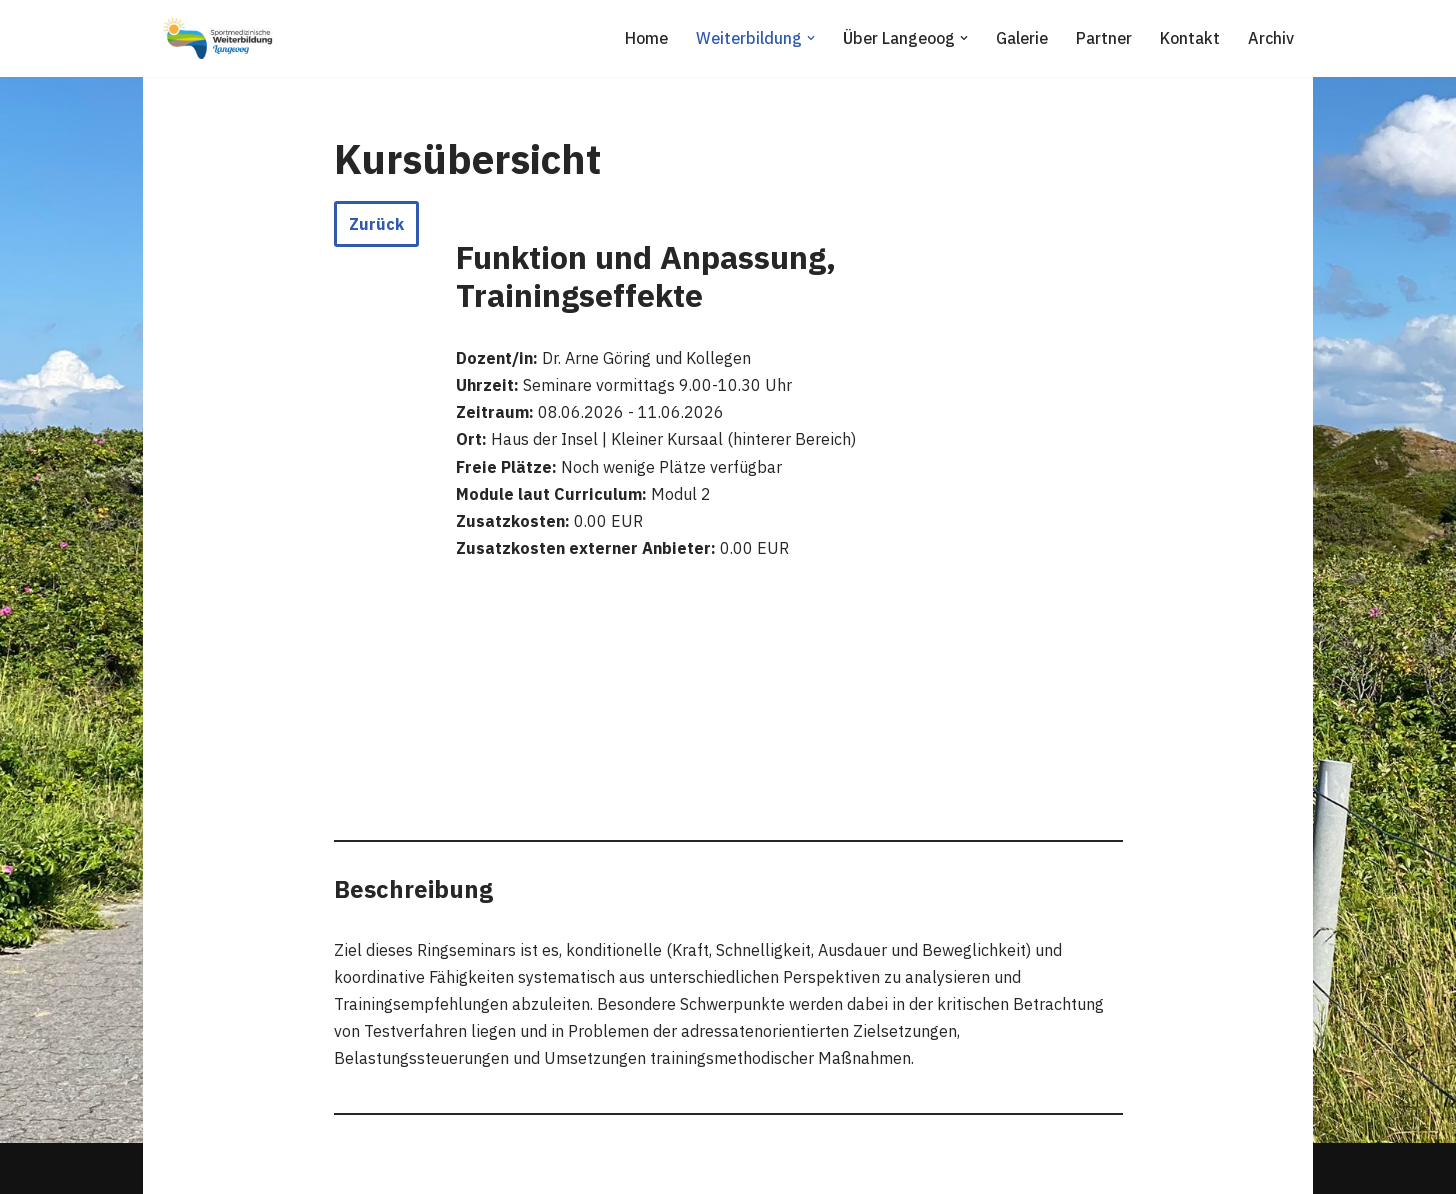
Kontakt (1190, 38)
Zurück (376, 224)
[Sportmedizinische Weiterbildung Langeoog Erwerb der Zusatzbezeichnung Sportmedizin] (218, 38)
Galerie (1022, 38)
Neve (177, 1168)
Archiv (1271, 38)
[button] (811, 38)
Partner (1104, 38)
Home (646, 38)
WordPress (364, 1168)
